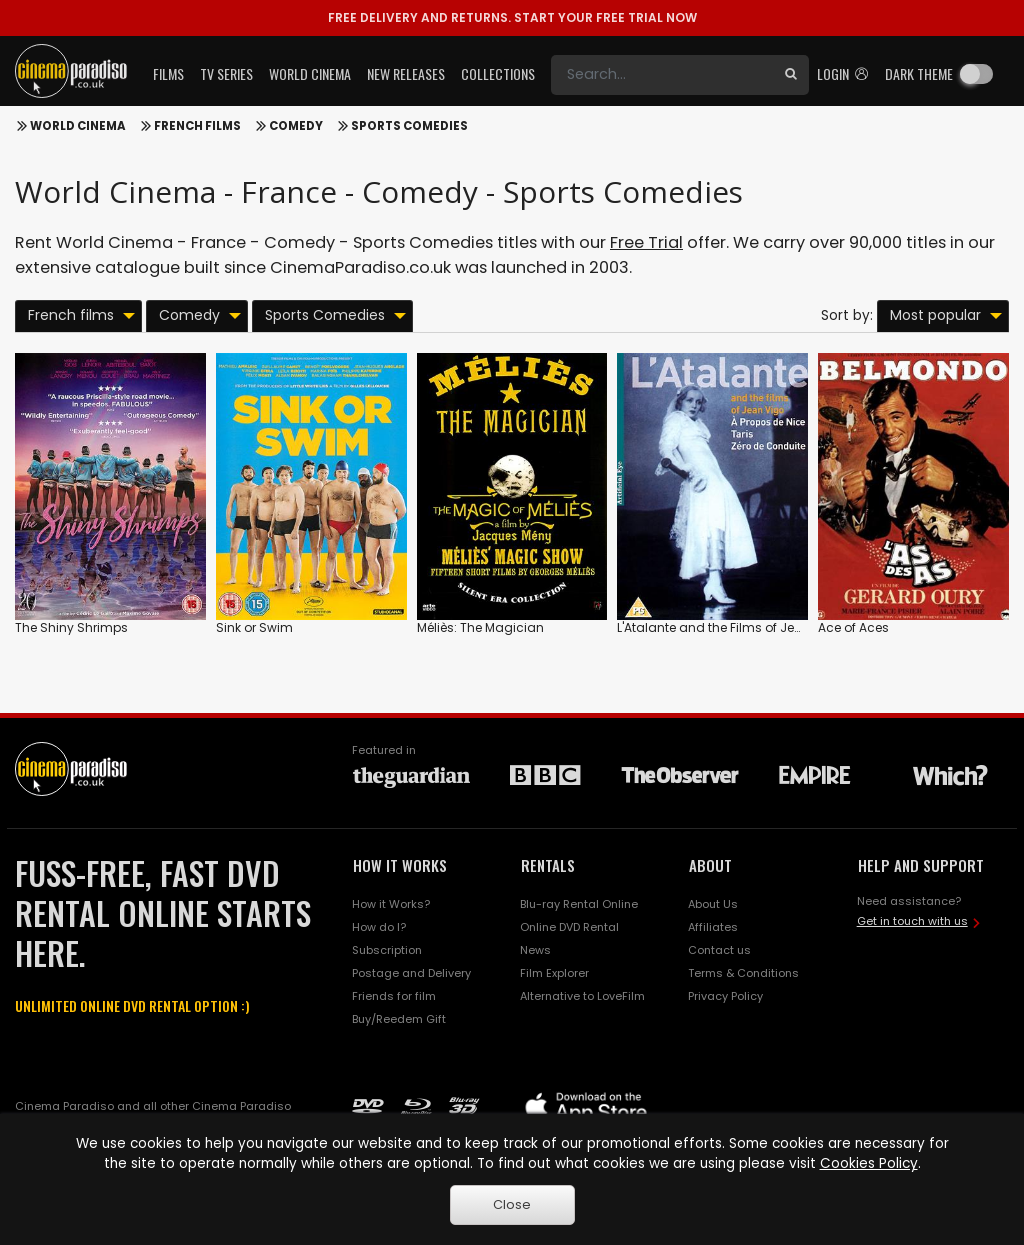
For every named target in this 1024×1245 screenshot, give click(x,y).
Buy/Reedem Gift (399, 1019)
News (535, 950)
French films (197, 126)
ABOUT (710, 865)
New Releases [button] (406, 73)
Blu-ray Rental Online (579, 904)
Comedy (296, 126)
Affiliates (713, 927)
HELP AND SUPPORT (921, 865)
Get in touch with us (912, 921)
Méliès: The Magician (480, 627)
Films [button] (168, 73)
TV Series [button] (226, 73)
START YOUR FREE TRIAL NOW (512, 17)
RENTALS (548, 865)
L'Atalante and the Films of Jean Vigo (729, 627)
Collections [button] (498, 73)
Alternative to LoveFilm (582, 996)
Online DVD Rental (569, 927)
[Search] (662, 75)
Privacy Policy (725, 996)
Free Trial (646, 242)
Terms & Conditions (743, 973)
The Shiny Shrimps (71, 627)
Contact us (719, 950)
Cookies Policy (869, 1163)
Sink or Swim (254, 627)
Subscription (387, 950)
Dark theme (919, 73)
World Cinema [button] (310, 73)
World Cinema (78, 126)
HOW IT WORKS (400, 865)
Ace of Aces (853, 627)
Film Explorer (554, 973)
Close (512, 1204)
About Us (713, 904)
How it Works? (391, 904)
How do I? (379, 927)
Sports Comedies (409, 126)
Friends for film (394, 996)
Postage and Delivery (411, 973)
